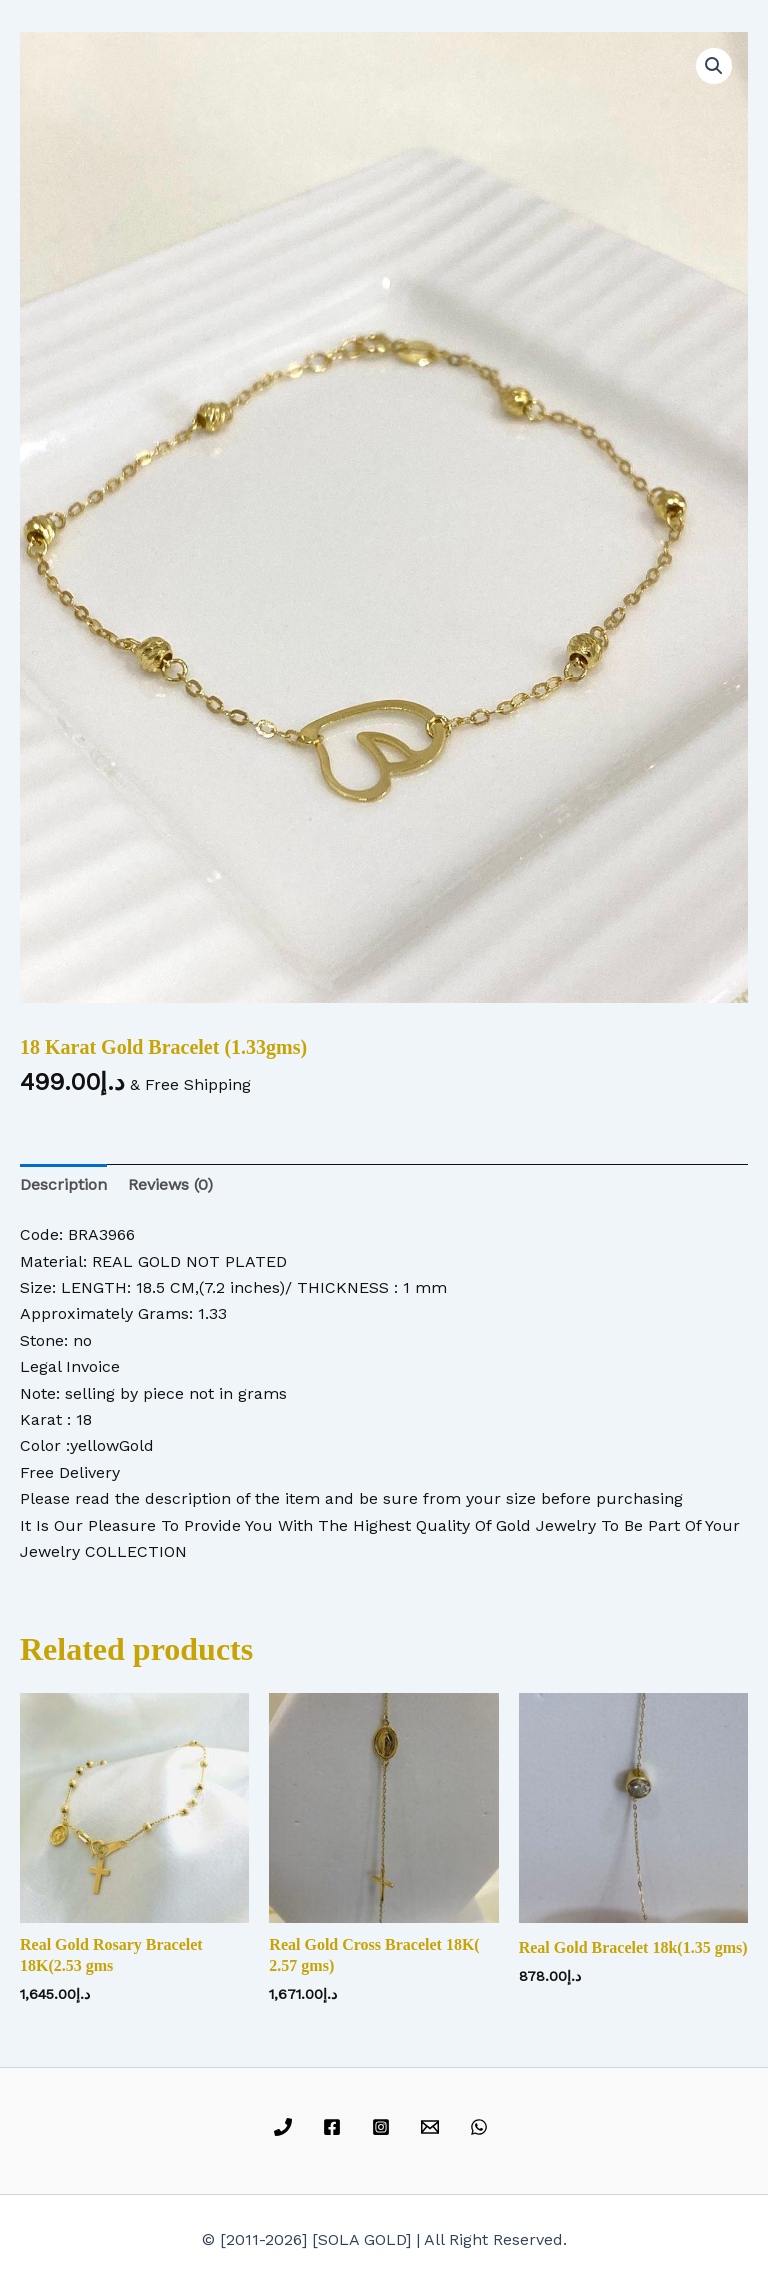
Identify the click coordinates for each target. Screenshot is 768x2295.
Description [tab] (63, 1184)
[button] (714, 66)
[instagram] (384, 2127)
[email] (432, 2127)
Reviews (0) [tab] (170, 1184)
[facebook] (335, 2127)
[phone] (286, 2127)
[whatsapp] (481, 2127)
